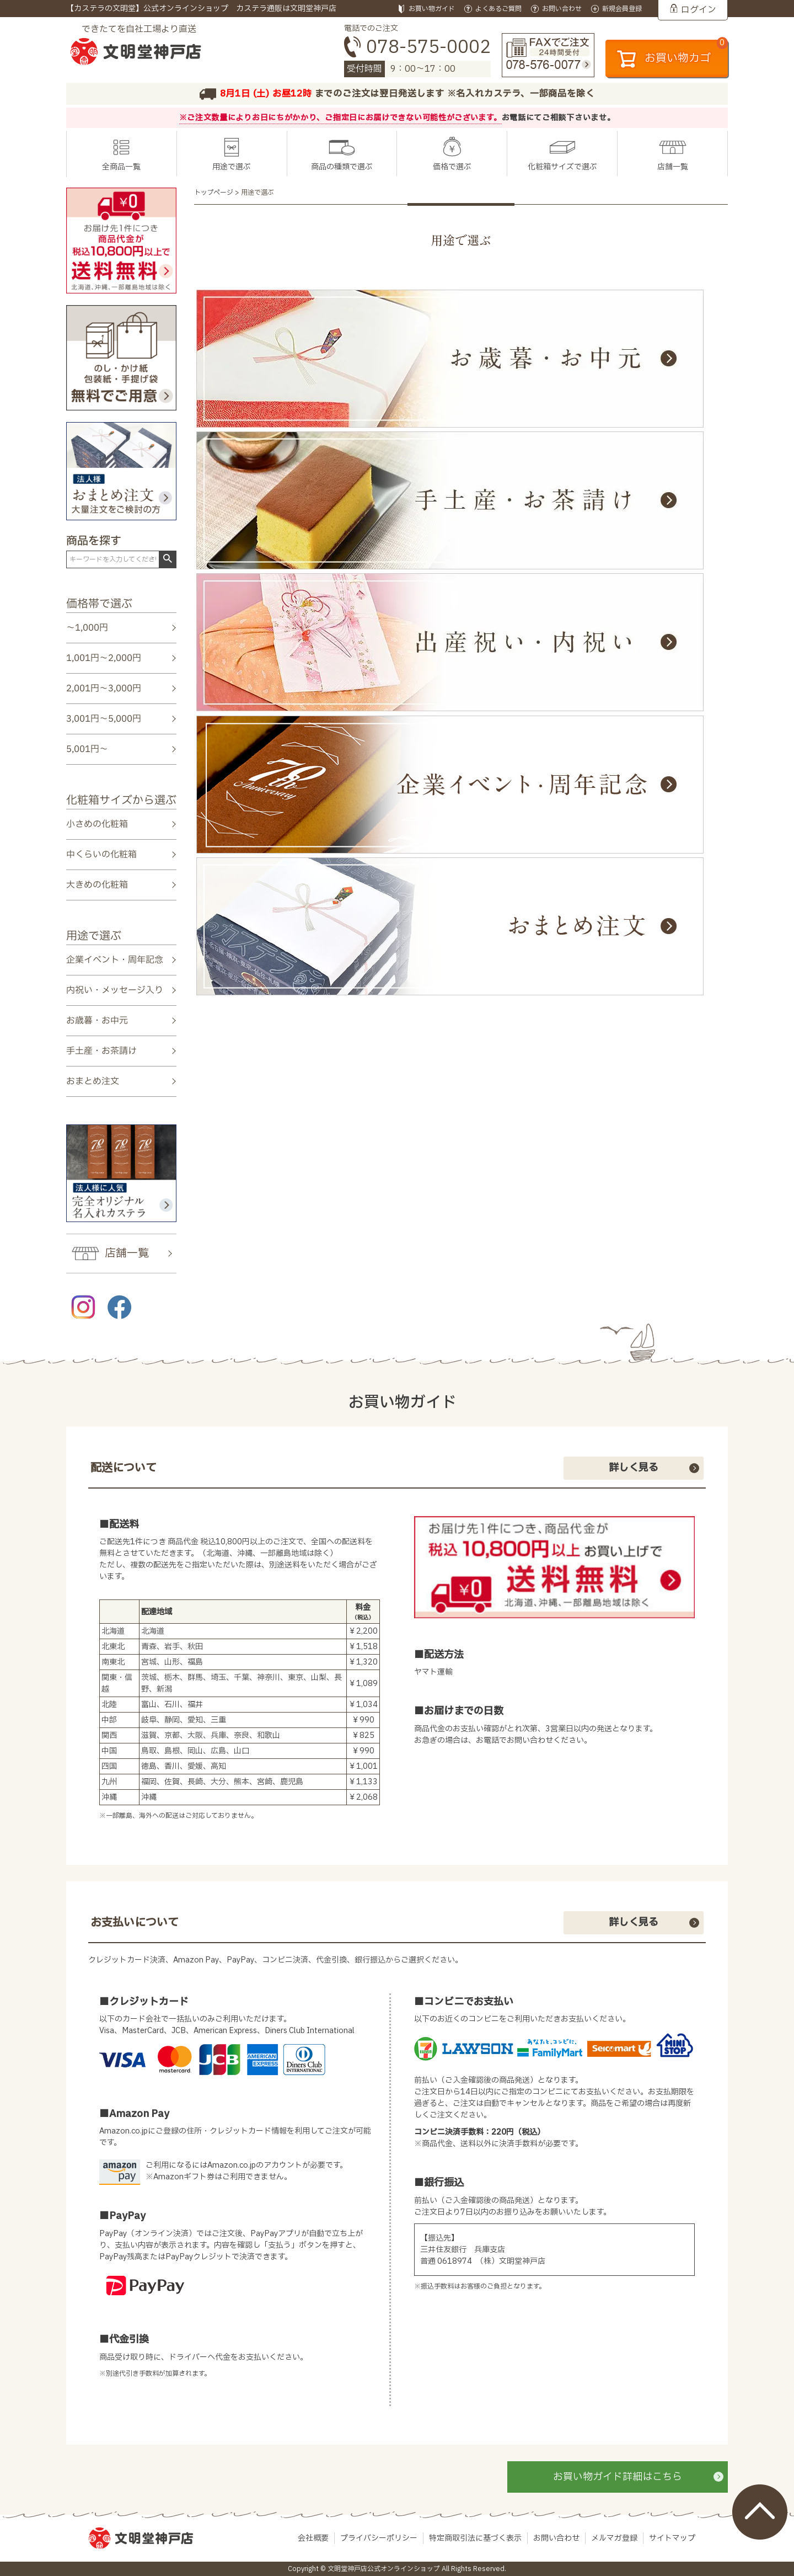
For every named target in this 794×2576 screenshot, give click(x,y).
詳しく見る (633, 1467)
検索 (167, 559)
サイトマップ (672, 2538)
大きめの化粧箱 (97, 885)
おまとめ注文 (92, 1081)
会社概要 (313, 2538)
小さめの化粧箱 (97, 824)
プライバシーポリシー (378, 2538)
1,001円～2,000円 (103, 658)
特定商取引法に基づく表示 (475, 2538)
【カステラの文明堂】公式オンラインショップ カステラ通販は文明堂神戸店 (201, 8)
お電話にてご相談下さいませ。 (558, 118)
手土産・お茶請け (101, 1051)
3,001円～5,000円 (103, 719)
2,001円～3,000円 (103, 688)
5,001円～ (87, 749)
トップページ (213, 193)
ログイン (698, 10)
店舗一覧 (672, 167)
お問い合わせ (556, 2538)
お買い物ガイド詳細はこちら (617, 2477)
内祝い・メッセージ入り (114, 989)
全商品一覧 (121, 167)
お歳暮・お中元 (97, 1020)
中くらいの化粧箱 (101, 854)
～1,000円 (87, 627)
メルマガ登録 (614, 2538)
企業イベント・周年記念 (114, 959)
